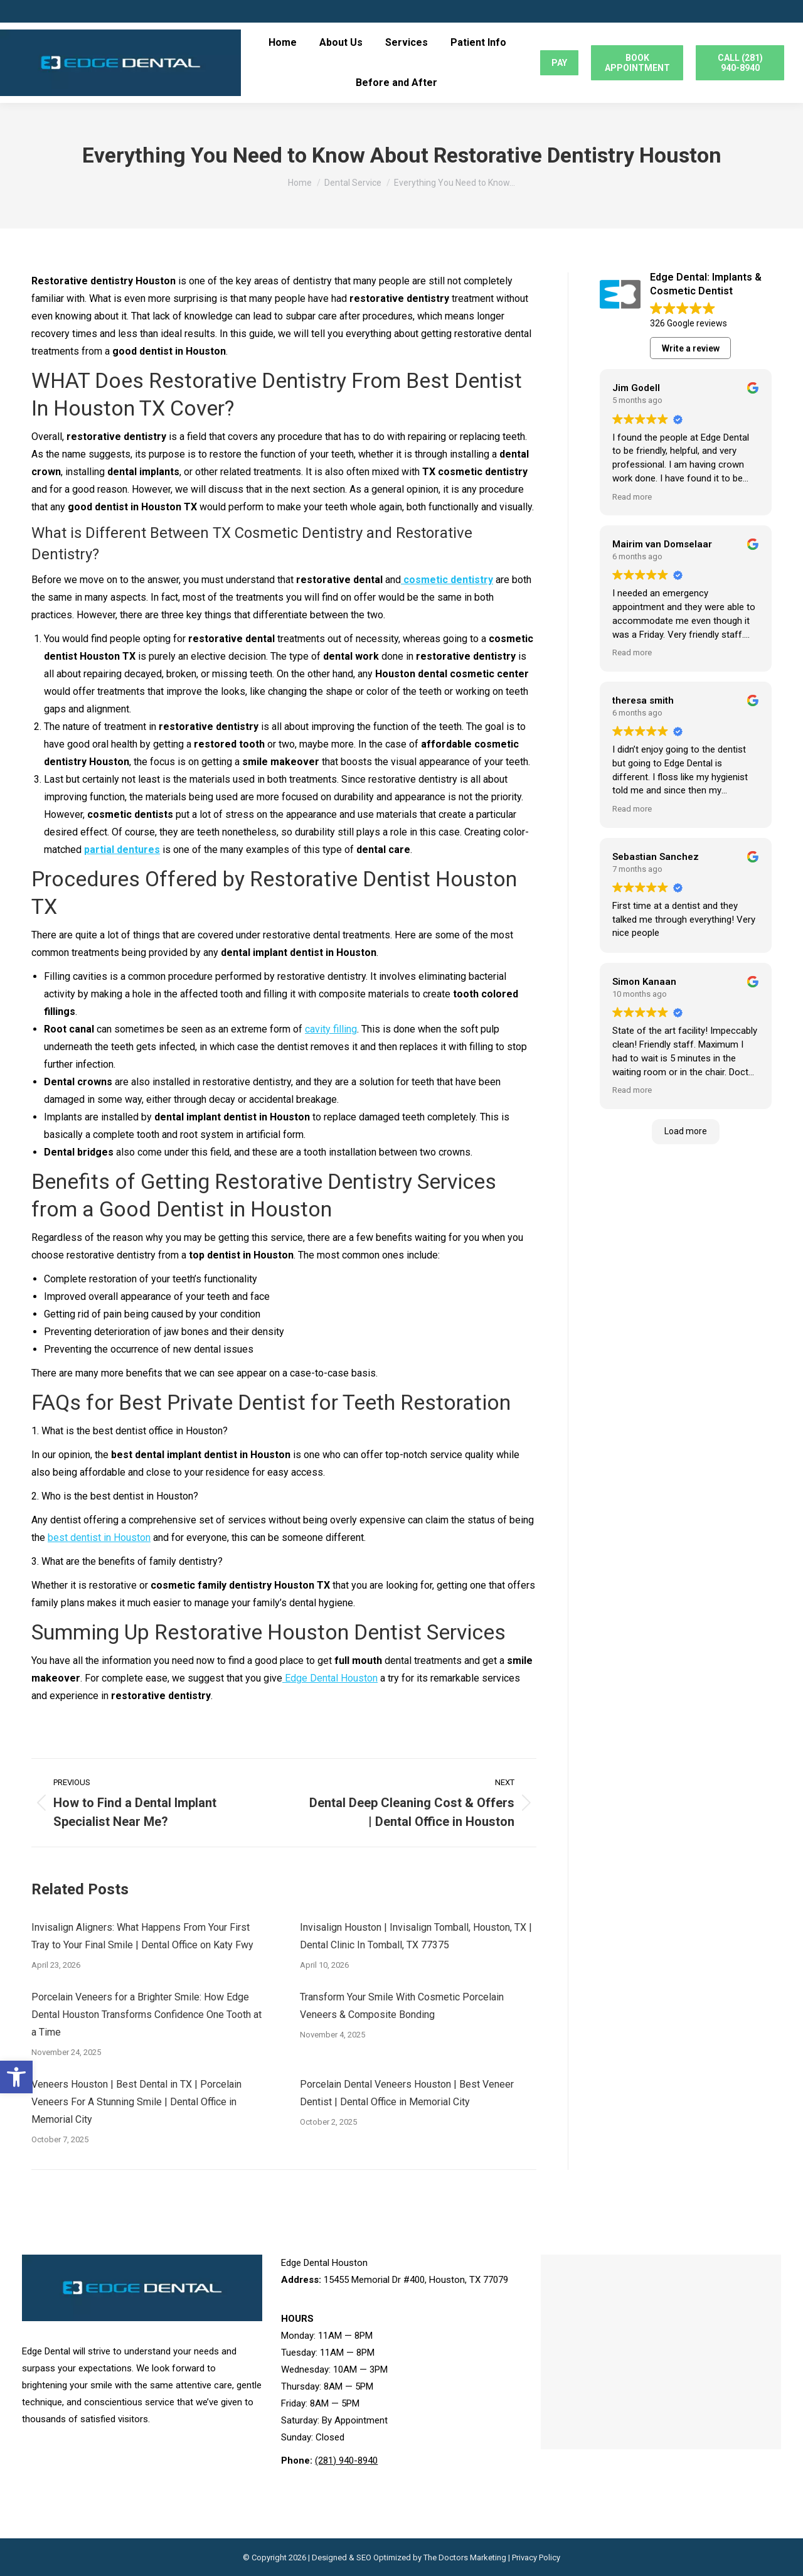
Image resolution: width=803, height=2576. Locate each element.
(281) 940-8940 (346, 2460)
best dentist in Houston (99, 1537)
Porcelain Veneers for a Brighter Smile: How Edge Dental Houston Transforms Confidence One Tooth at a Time (146, 2014)
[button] (16, 2077)
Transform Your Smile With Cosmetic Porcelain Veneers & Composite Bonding (402, 2006)
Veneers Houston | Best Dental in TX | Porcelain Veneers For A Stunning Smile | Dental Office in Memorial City (136, 2101)
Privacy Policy (536, 2557)
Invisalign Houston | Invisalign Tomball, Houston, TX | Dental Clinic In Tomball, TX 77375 (416, 1936)
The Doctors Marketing (464, 2557)
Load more (685, 1131)
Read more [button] (632, 496)
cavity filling (331, 1029)
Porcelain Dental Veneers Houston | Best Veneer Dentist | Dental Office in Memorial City (407, 2093)
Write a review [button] (691, 348)
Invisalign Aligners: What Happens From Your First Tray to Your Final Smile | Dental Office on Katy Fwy (142, 1936)
